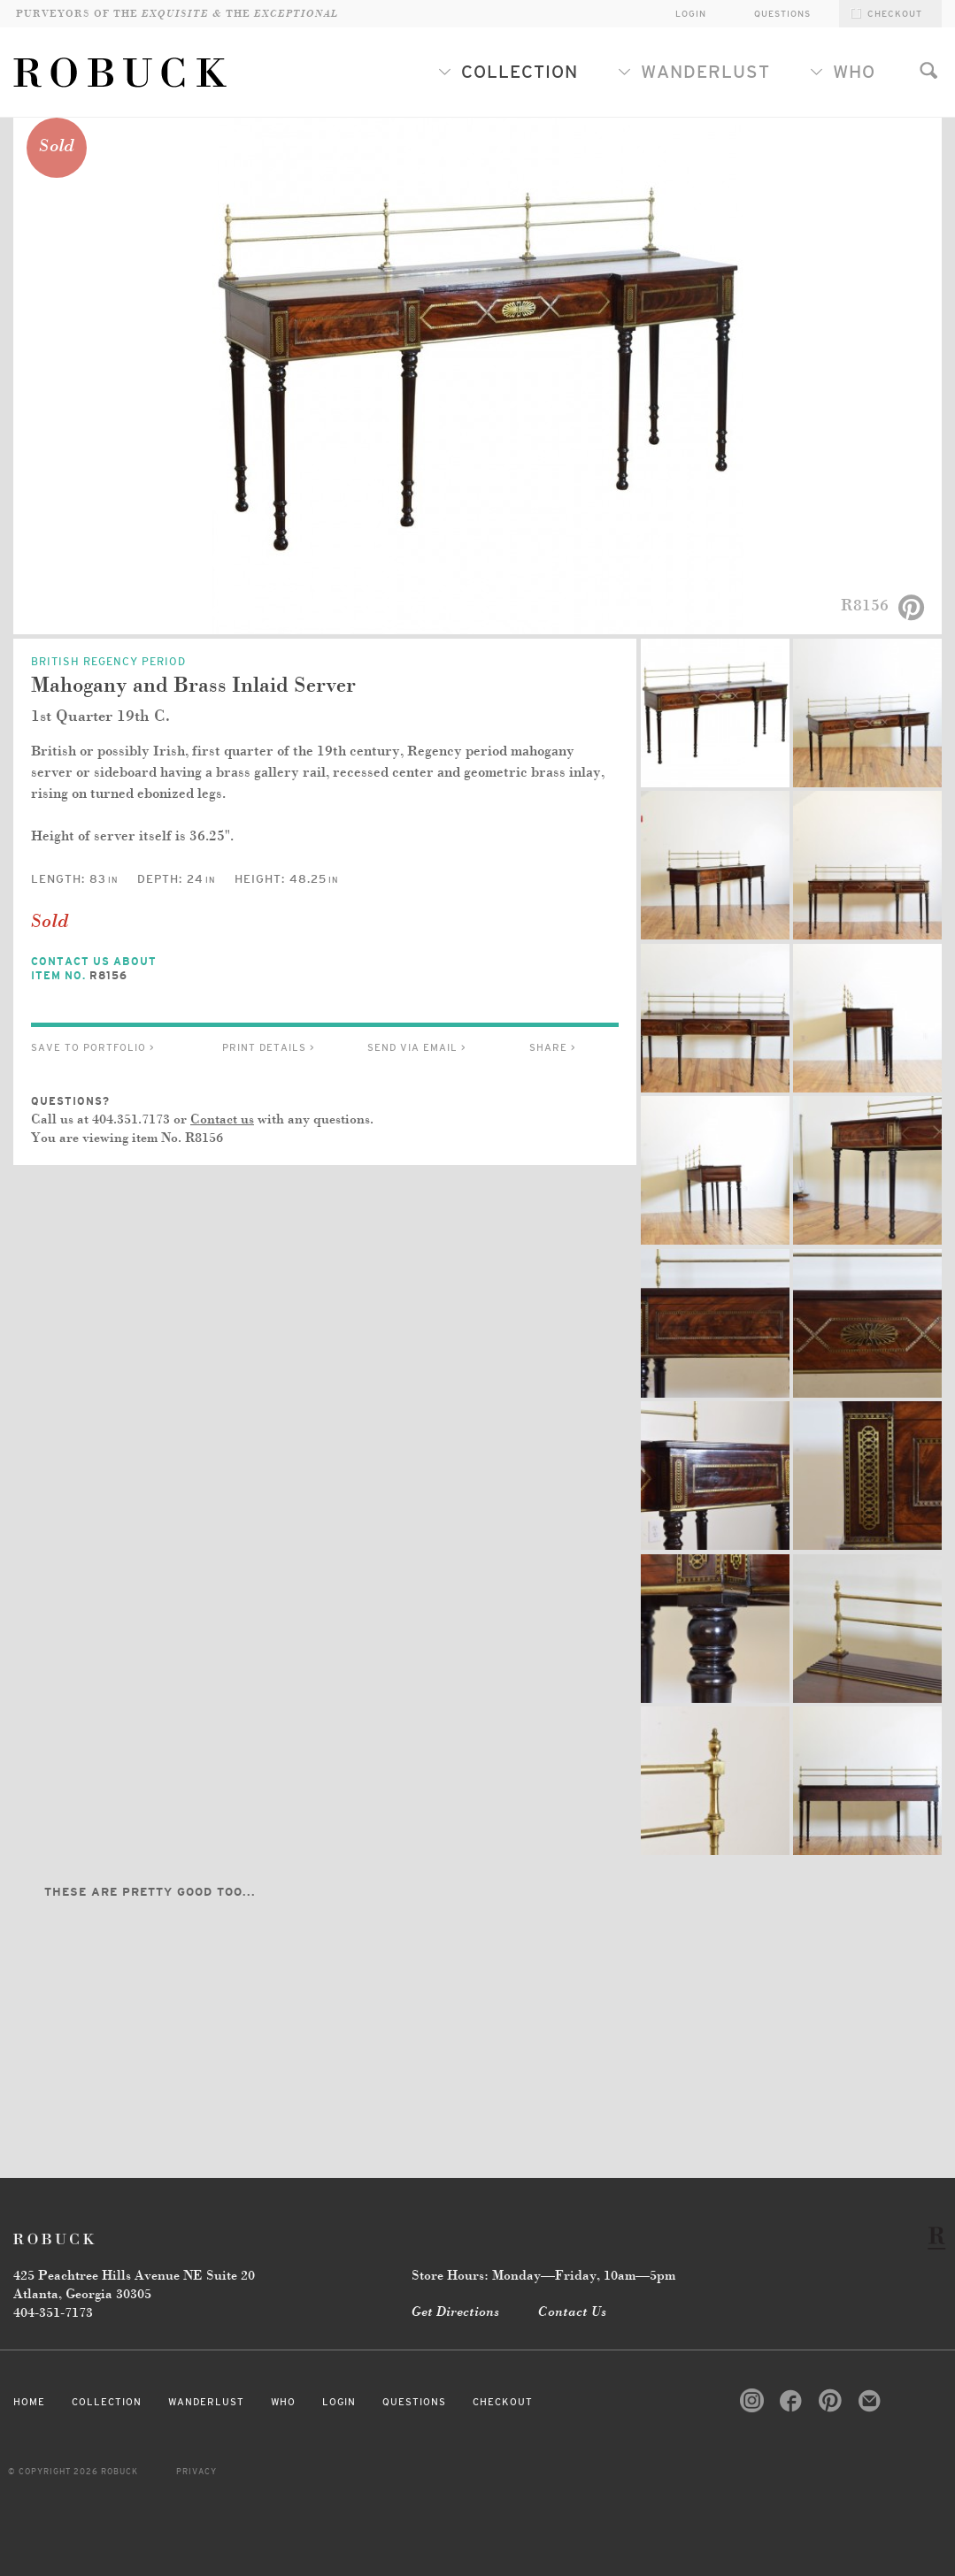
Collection (508, 71)
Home (29, 2401)
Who (842, 71)
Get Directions (455, 2312)
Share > (552, 1047)
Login (339, 2401)
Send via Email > (416, 1047)
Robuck (57, 2238)
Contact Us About (110, 969)
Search (928, 69)
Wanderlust (694, 71)
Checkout (503, 2401)
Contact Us (572, 2312)
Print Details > (268, 1047)
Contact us (222, 1120)
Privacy (196, 2471)
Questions (782, 14)
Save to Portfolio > (93, 1047)
